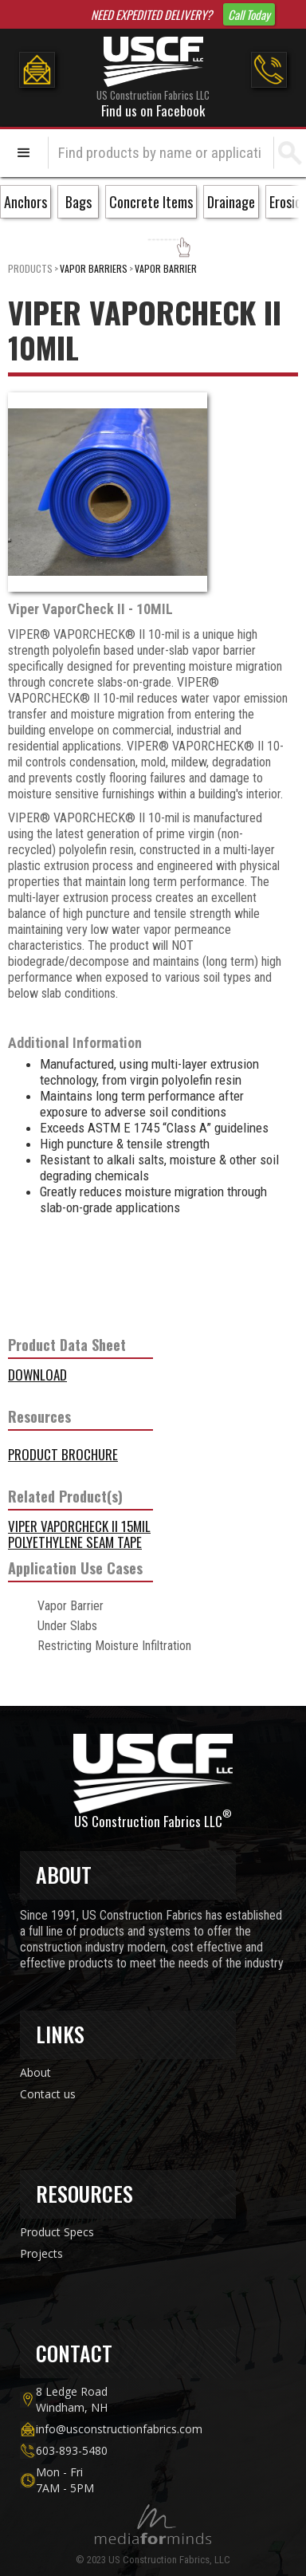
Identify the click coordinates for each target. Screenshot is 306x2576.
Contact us (48, 2093)
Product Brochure (63, 1455)
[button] (24, 153)
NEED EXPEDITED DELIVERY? (151, 14)
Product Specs (57, 2231)
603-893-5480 (72, 2450)
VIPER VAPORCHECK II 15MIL (79, 1526)
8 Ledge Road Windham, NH (72, 2399)
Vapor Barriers (94, 268)
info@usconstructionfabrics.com (119, 2428)
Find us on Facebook (153, 110)
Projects (41, 2253)
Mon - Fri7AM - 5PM (65, 2479)
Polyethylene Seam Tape (75, 1542)
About (35, 2072)
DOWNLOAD (37, 1375)
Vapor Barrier (166, 268)
